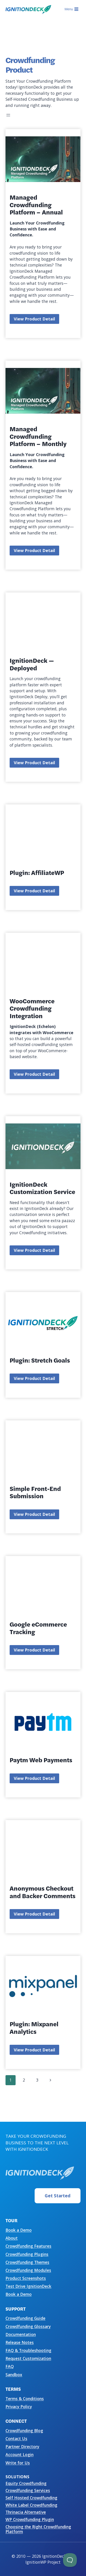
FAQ (10, 2366)
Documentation (21, 2334)
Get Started (57, 2196)
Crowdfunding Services (28, 2490)
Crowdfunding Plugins (27, 2254)
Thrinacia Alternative (26, 2512)
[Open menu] (71, 9)
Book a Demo (19, 2230)
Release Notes (20, 2342)
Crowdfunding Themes (27, 2262)
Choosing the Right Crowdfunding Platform (38, 2529)
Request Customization (28, 2358)
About (12, 2238)
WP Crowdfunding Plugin (30, 2519)
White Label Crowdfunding (31, 2505)
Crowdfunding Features (28, 2246)
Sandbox (14, 2374)
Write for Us (18, 2462)
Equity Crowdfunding (26, 2483)
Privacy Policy (19, 2406)
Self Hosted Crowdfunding (31, 2497)
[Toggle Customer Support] (70, 2560)
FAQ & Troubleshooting (28, 2350)
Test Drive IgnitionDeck (28, 2286)
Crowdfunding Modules (28, 2270)
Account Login (19, 2454)
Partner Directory (22, 2446)
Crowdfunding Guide (25, 2318)
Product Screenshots (26, 2278)
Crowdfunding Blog (24, 2430)
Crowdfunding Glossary (28, 2326)
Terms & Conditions (25, 2398)
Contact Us (16, 2438)
